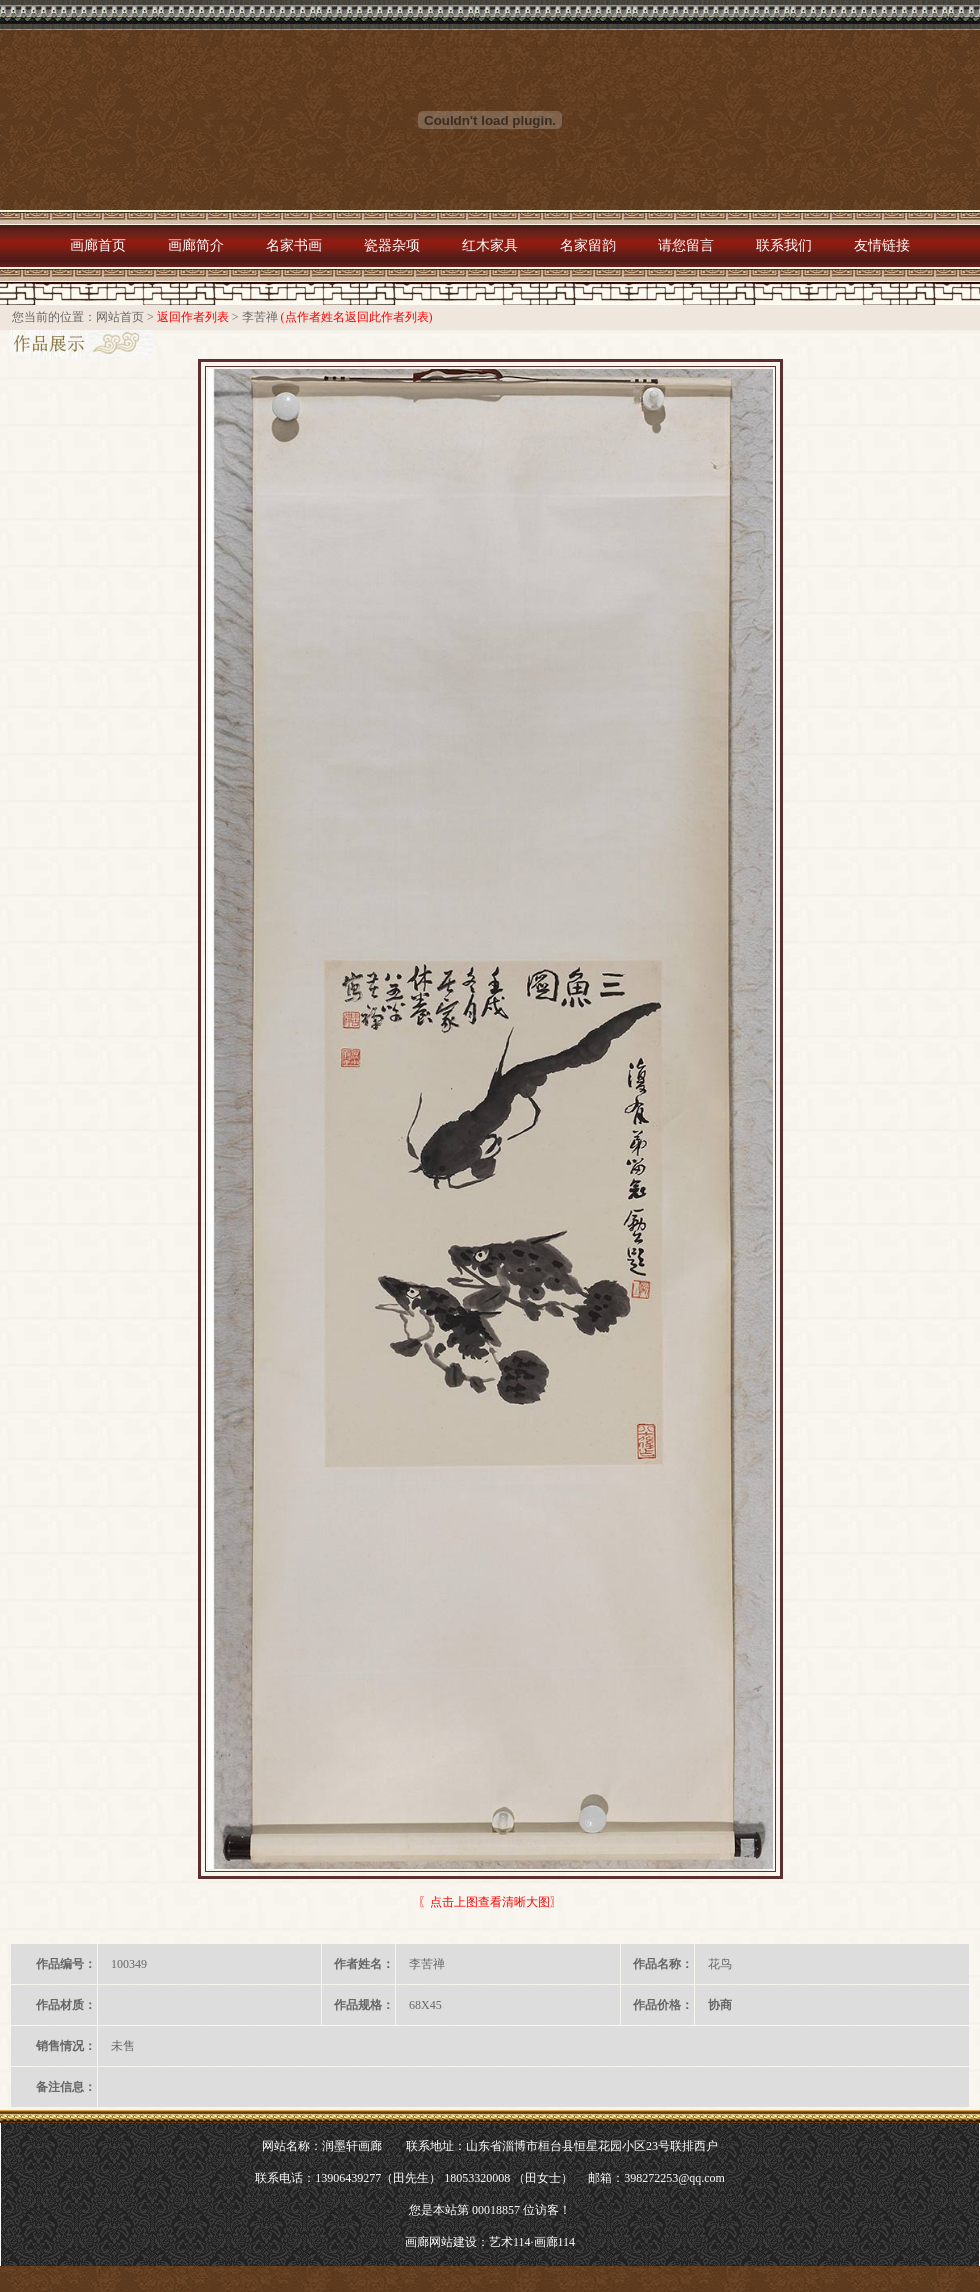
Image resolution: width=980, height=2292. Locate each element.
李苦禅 (260, 317)
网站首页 (120, 317)
